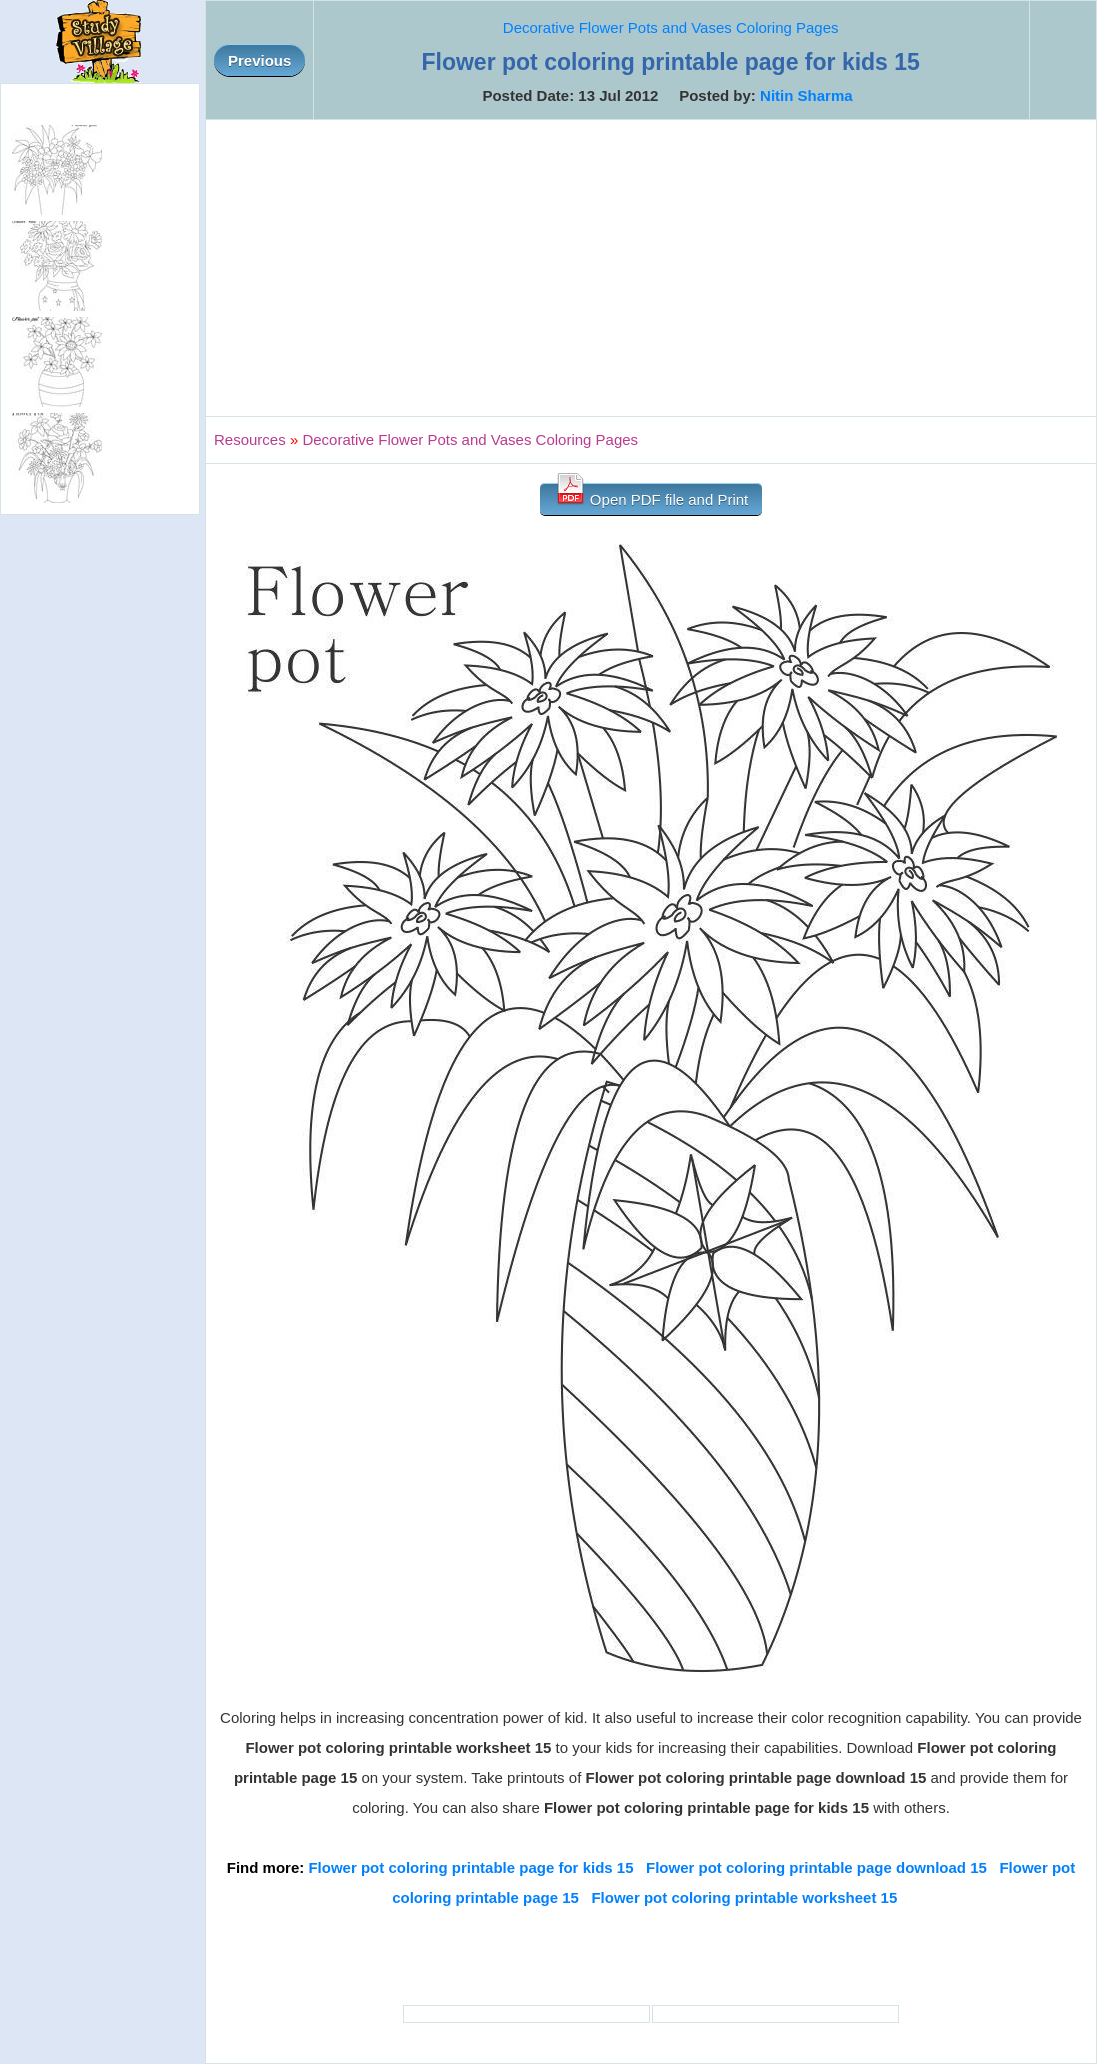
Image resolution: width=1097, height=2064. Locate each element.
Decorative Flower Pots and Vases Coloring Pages (671, 27)
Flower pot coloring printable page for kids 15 (470, 1867)
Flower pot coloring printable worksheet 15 (744, 1897)
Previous (259, 60)
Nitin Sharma (806, 95)
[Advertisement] (651, 268)
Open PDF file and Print (651, 495)
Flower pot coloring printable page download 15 (816, 1867)
